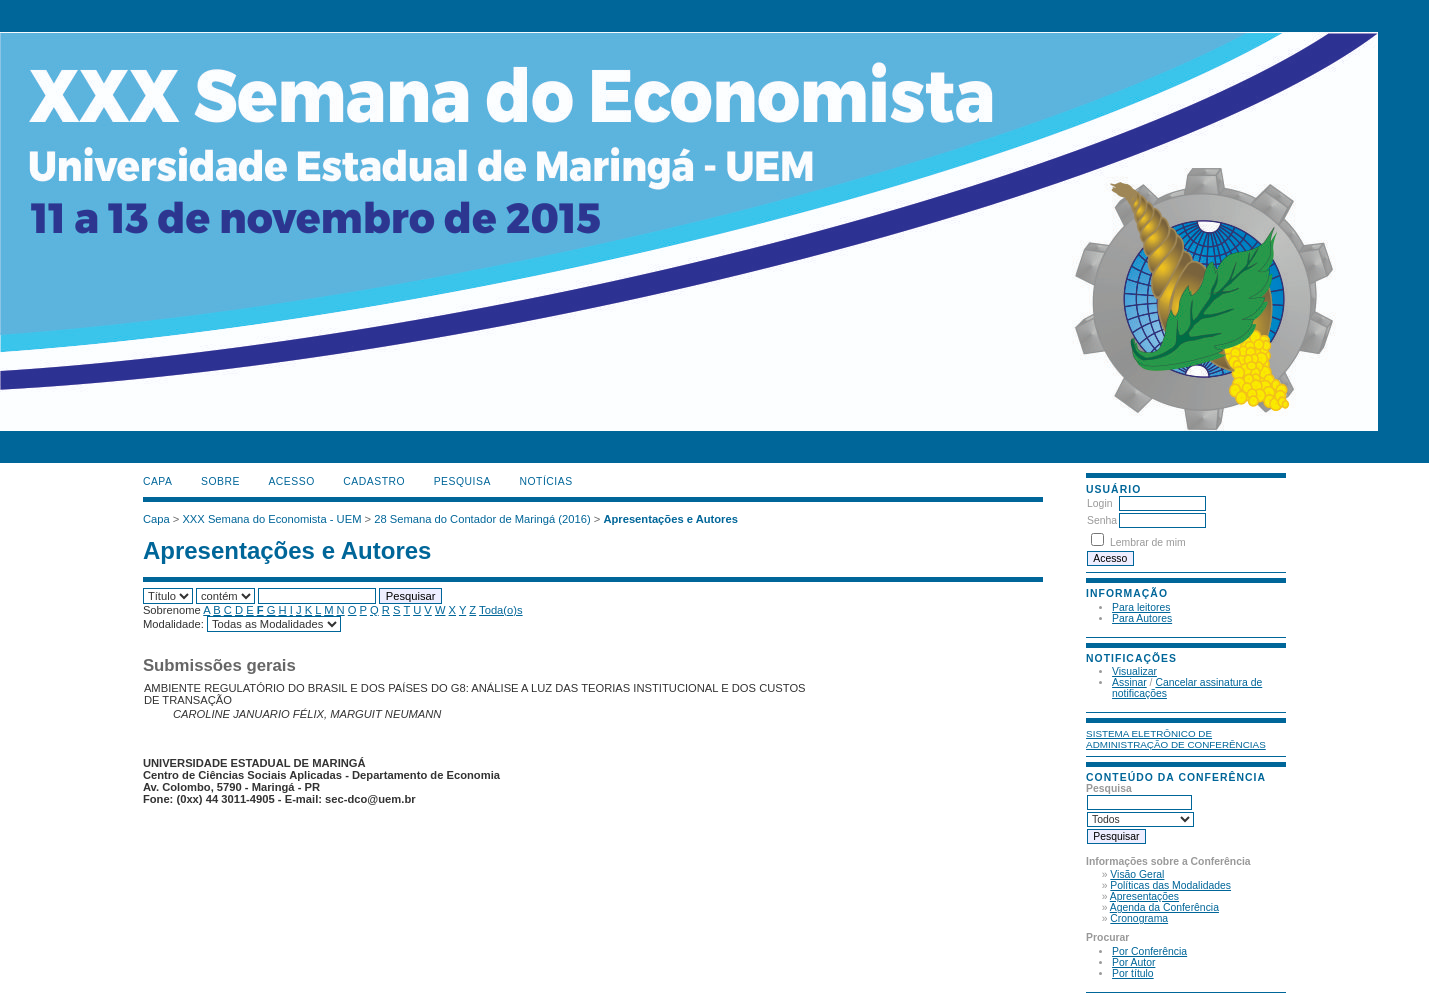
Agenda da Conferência (1164, 907)
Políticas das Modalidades (1170, 885)
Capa (158, 481)
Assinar (1129, 682)
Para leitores (1141, 607)
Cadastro (374, 481)
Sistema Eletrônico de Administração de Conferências (1176, 739)
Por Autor (1133, 962)
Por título (1133, 973)
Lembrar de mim (1148, 542)
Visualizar (1134, 671)
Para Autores (1142, 618)
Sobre (220, 481)
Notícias (545, 481)
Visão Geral (1137, 874)
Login (1099, 503)
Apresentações (1144, 896)
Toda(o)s (501, 610)
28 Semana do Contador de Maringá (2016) (482, 519)
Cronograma (1139, 918)
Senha (1102, 520)
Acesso (291, 481)
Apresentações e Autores (670, 519)
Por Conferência (1149, 951)
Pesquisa (462, 481)
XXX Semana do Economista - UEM (271, 519)
